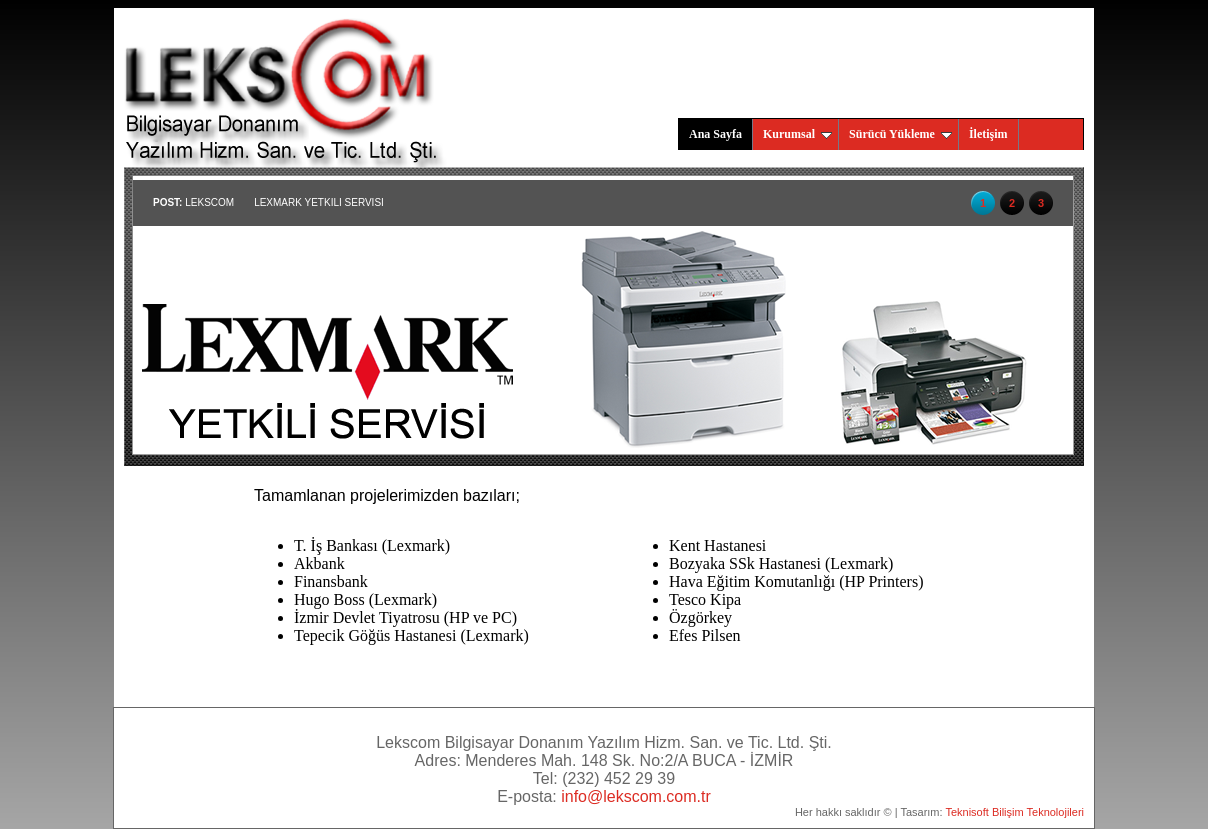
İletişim (988, 134)
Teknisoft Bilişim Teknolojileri (1014, 812)
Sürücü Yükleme (900, 134)
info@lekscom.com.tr (636, 796)
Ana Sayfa (715, 134)
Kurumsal (797, 134)
